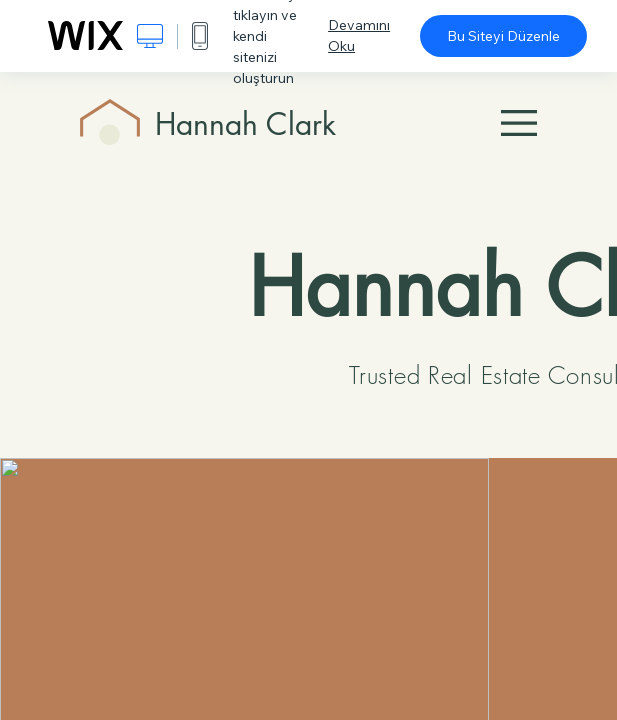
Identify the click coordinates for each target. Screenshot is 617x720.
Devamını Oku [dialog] (359, 35)
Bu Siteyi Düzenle (503, 36)
